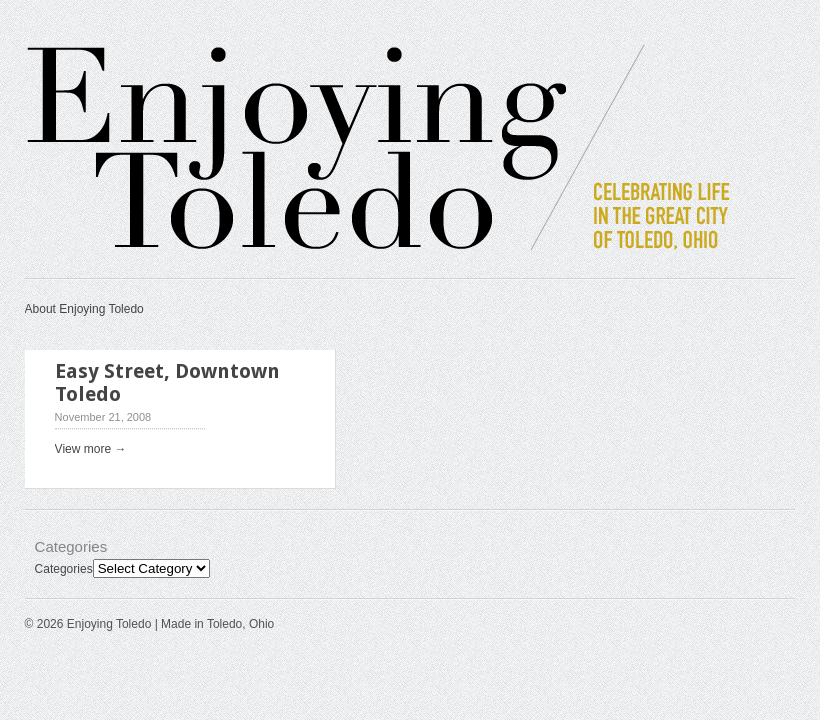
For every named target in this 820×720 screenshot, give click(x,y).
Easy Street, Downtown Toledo (167, 382)
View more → (91, 449)
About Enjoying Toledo (84, 309)
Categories (64, 569)
